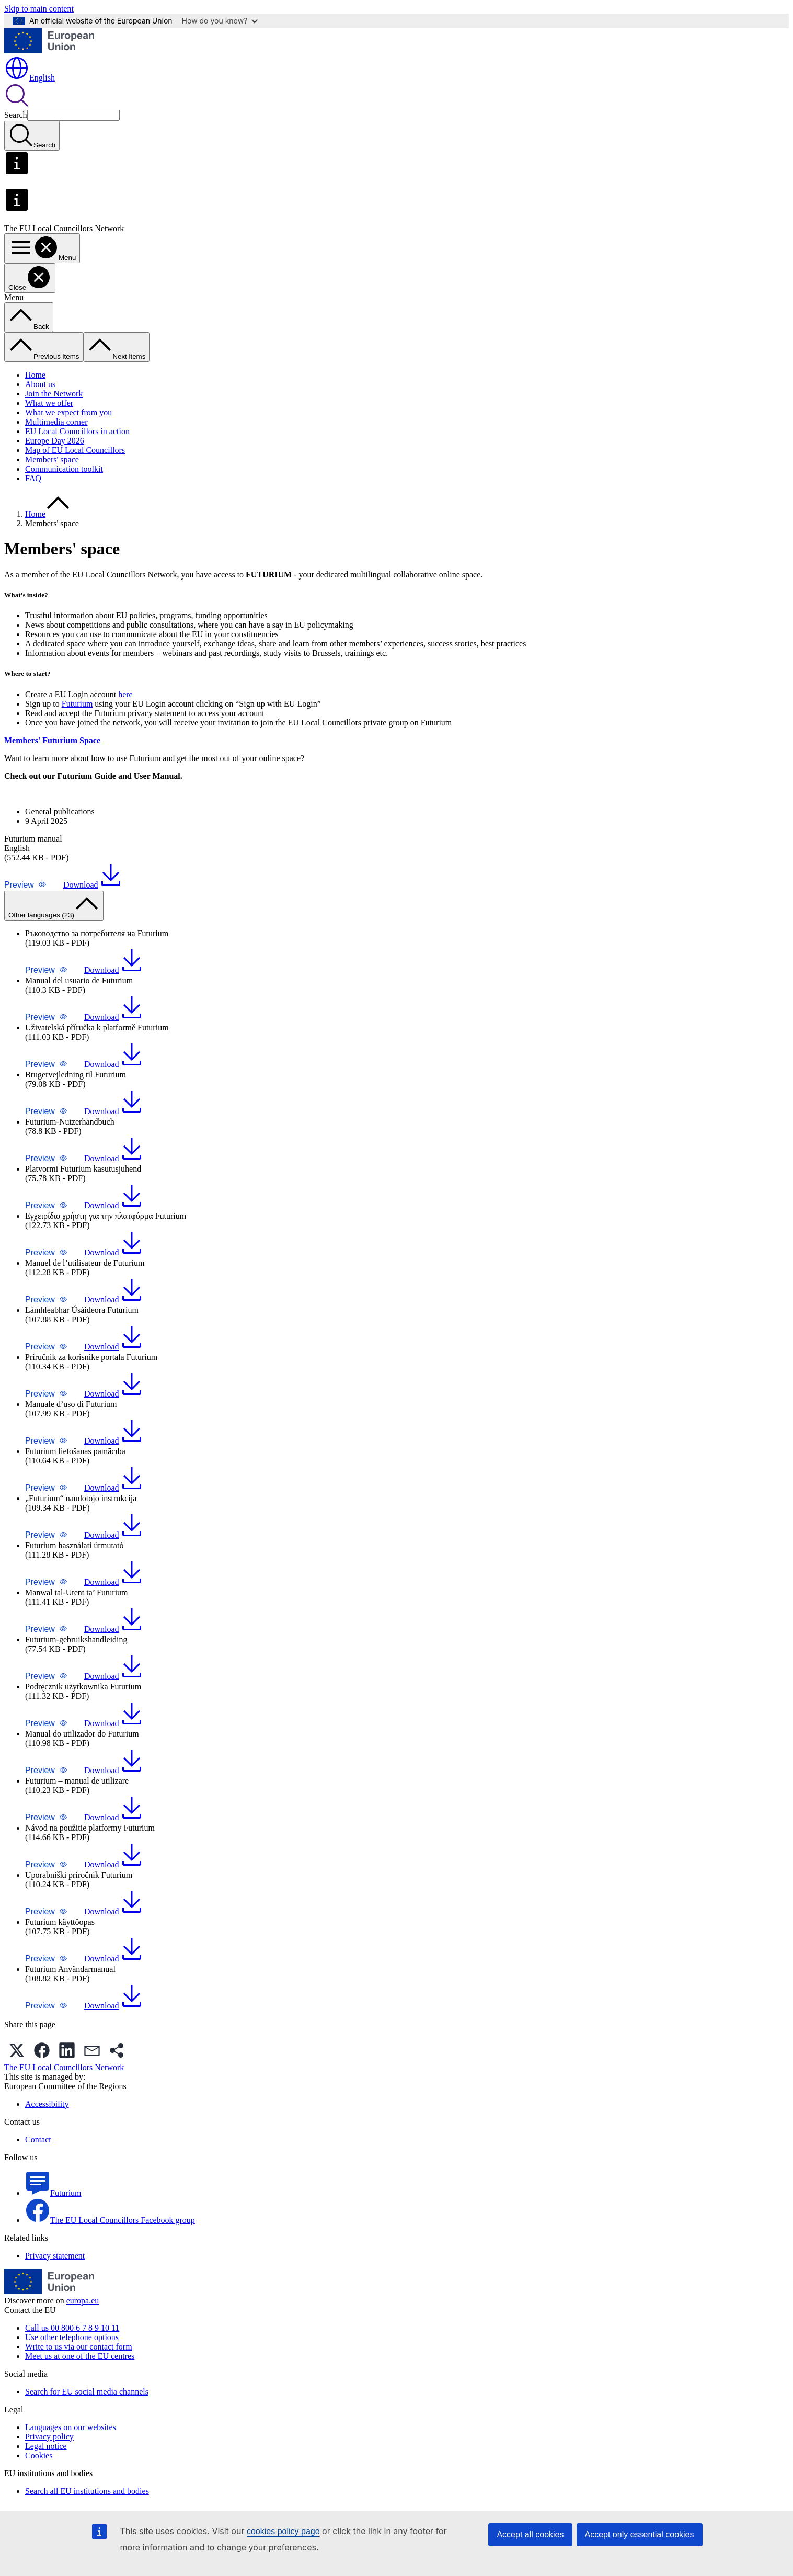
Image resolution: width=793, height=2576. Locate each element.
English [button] (29, 77)
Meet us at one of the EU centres (79, 2356)
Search (15, 114)
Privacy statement (55, 2255)
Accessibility (47, 2104)
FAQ (33, 478)
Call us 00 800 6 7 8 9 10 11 (72, 2327)
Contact (38, 2139)
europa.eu (82, 2300)
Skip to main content (39, 8)
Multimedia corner (56, 421)
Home (35, 374)
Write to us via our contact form (78, 2346)
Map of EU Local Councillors (75, 450)
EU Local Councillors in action (77, 431)
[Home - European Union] (49, 50)
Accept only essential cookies (639, 2534)
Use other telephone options (72, 2337)
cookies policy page (283, 2531)
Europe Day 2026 (54, 440)
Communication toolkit (64, 468)
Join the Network (54, 393)
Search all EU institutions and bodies (87, 2491)
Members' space (52, 459)
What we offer (49, 403)
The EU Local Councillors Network (64, 2067)
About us (40, 384)
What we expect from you (68, 412)
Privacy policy (49, 2436)
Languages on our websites (70, 2427)
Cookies (38, 2455)
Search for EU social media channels (86, 2391)
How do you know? (220, 20)
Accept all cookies (530, 2534)
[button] (25, 885)
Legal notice (46, 2446)
